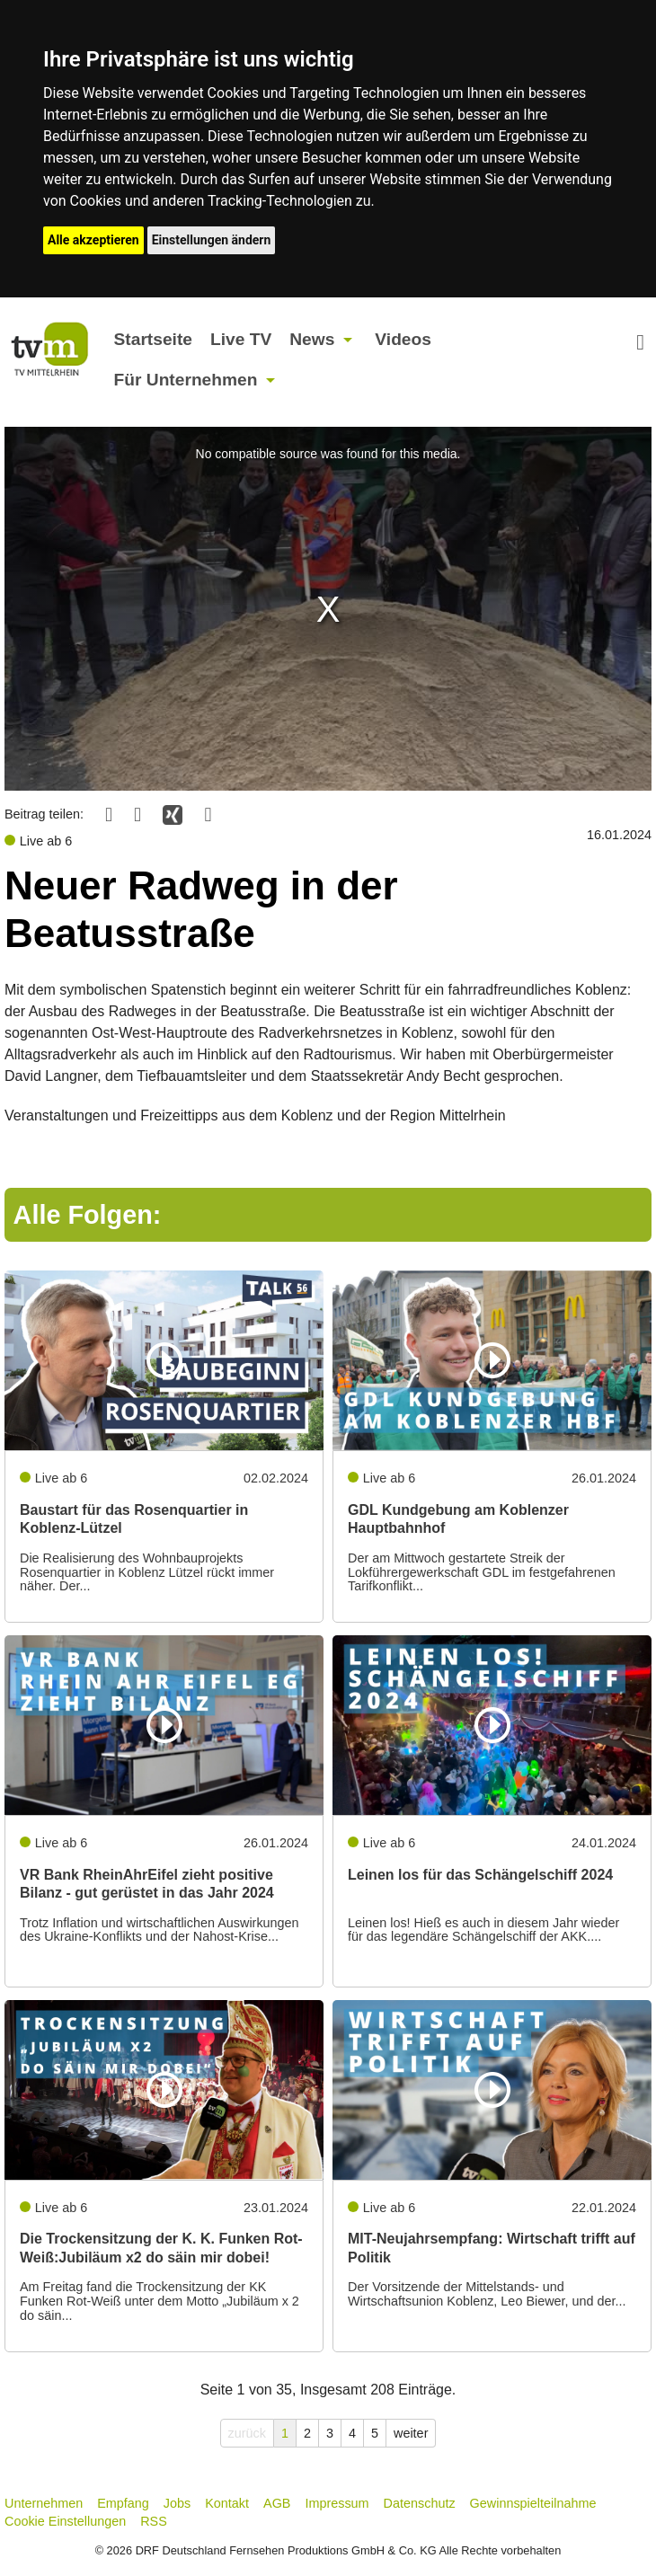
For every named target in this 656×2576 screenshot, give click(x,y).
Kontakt (227, 2503)
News (311, 339)
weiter (411, 2433)
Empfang (123, 2503)
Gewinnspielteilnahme (533, 2503)
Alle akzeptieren (93, 240)
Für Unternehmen (186, 379)
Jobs (177, 2503)
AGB (276, 2503)
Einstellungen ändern (211, 240)
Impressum (336, 2503)
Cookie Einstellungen (65, 2521)
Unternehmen (43, 2503)
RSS (153, 2521)
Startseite (153, 339)
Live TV (240, 339)
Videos (403, 339)
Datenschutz (420, 2503)
